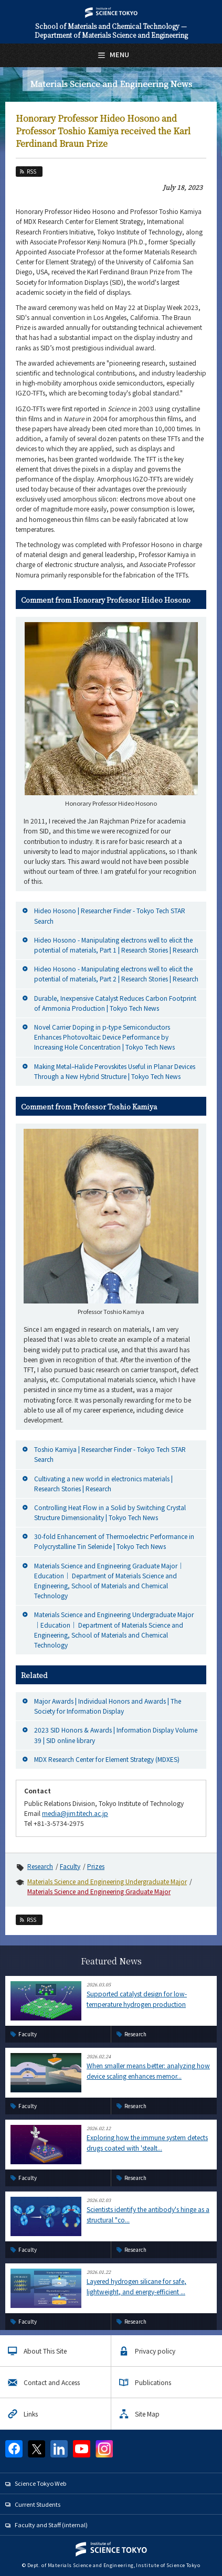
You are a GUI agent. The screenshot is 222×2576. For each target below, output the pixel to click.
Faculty (70, 1866)
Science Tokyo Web (40, 2483)
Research (40, 1866)
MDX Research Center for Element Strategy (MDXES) (106, 1759)
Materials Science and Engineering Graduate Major (99, 1891)
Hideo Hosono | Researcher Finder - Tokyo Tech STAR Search (109, 915)
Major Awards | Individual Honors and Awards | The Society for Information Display (107, 1705)
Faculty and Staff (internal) (51, 2524)
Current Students (37, 2504)
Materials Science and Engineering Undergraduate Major (107, 1881)
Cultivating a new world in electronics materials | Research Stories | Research (103, 1483)
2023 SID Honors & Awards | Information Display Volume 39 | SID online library (115, 1734)
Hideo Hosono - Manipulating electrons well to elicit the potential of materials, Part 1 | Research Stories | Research (116, 944)
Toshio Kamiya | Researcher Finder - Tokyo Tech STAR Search (110, 1454)
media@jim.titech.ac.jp (75, 1813)
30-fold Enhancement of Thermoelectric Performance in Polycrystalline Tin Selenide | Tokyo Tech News (114, 1541)
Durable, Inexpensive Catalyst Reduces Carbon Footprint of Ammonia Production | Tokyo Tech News (115, 1002)
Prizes (95, 1866)
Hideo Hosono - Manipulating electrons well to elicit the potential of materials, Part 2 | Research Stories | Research (116, 973)
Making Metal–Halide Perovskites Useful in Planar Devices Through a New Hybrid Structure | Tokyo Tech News (114, 1071)
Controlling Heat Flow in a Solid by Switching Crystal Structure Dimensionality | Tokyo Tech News (110, 1512)
